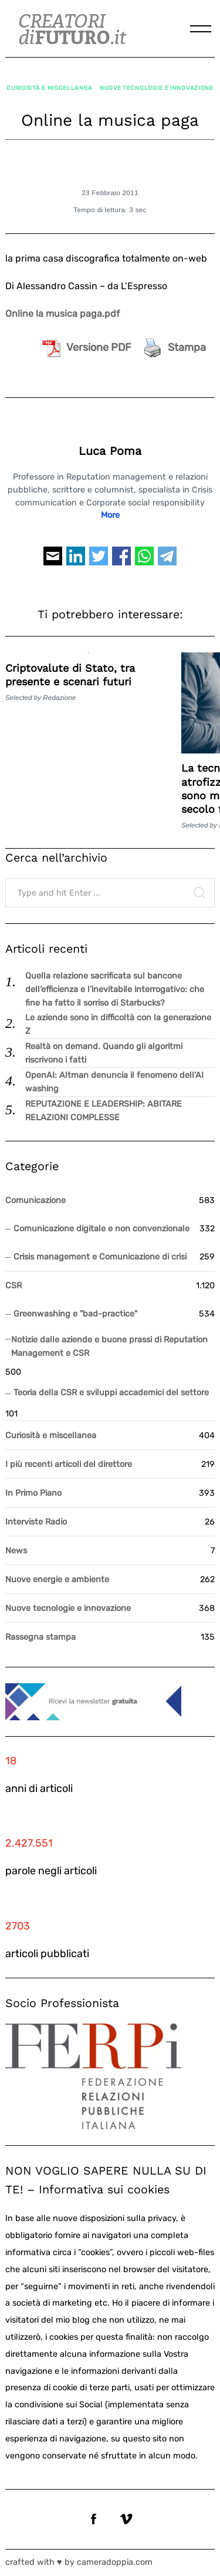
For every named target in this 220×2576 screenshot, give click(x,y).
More (110, 515)
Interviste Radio (36, 1522)
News (16, 1551)
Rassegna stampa (40, 1637)
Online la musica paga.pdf (62, 313)
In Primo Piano (33, 1493)
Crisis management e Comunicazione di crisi (100, 1257)
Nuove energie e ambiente (57, 1580)
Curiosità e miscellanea (49, 88)
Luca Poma (110, 451)
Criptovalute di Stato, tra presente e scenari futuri (70, 675)
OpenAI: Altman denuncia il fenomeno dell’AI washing (114, 1082)
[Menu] (201, 29)
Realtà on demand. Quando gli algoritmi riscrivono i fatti (103, 1053)
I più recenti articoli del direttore (68, 1464)
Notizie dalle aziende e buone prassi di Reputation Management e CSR (109, 1346)
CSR (13, 1286)
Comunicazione (35, 1200)
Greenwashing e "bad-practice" (75, 1314)
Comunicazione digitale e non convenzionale (101, 1229)
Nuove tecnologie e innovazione (157, 88)
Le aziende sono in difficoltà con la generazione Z (118, 1024)
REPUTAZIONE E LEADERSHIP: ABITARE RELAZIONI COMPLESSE (103, 1111)
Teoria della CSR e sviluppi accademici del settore (111, 1393)
